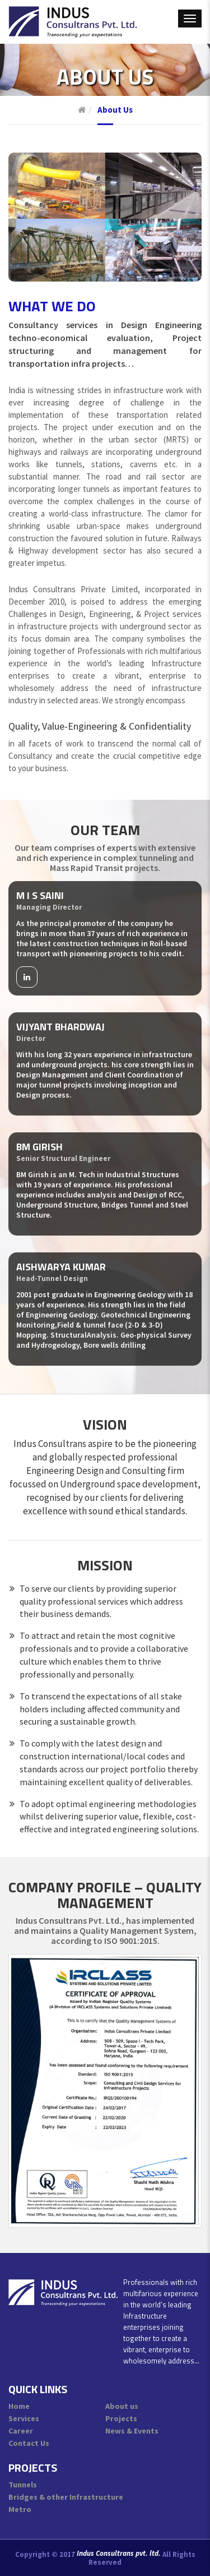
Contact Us (28, 2443)
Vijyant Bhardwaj (60, 1026)
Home (19, 2406)
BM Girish (39, 1146)
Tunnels (22, 2485)
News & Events (131, 2431)
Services (23, 2418)
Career (20, 2431)
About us (121, 2406)
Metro (19, 2509)
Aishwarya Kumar (61, 1266)
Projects (121, 2418)
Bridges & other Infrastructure (65, 2497)
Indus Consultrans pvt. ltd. (119, 2553)
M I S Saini (40, 895)
